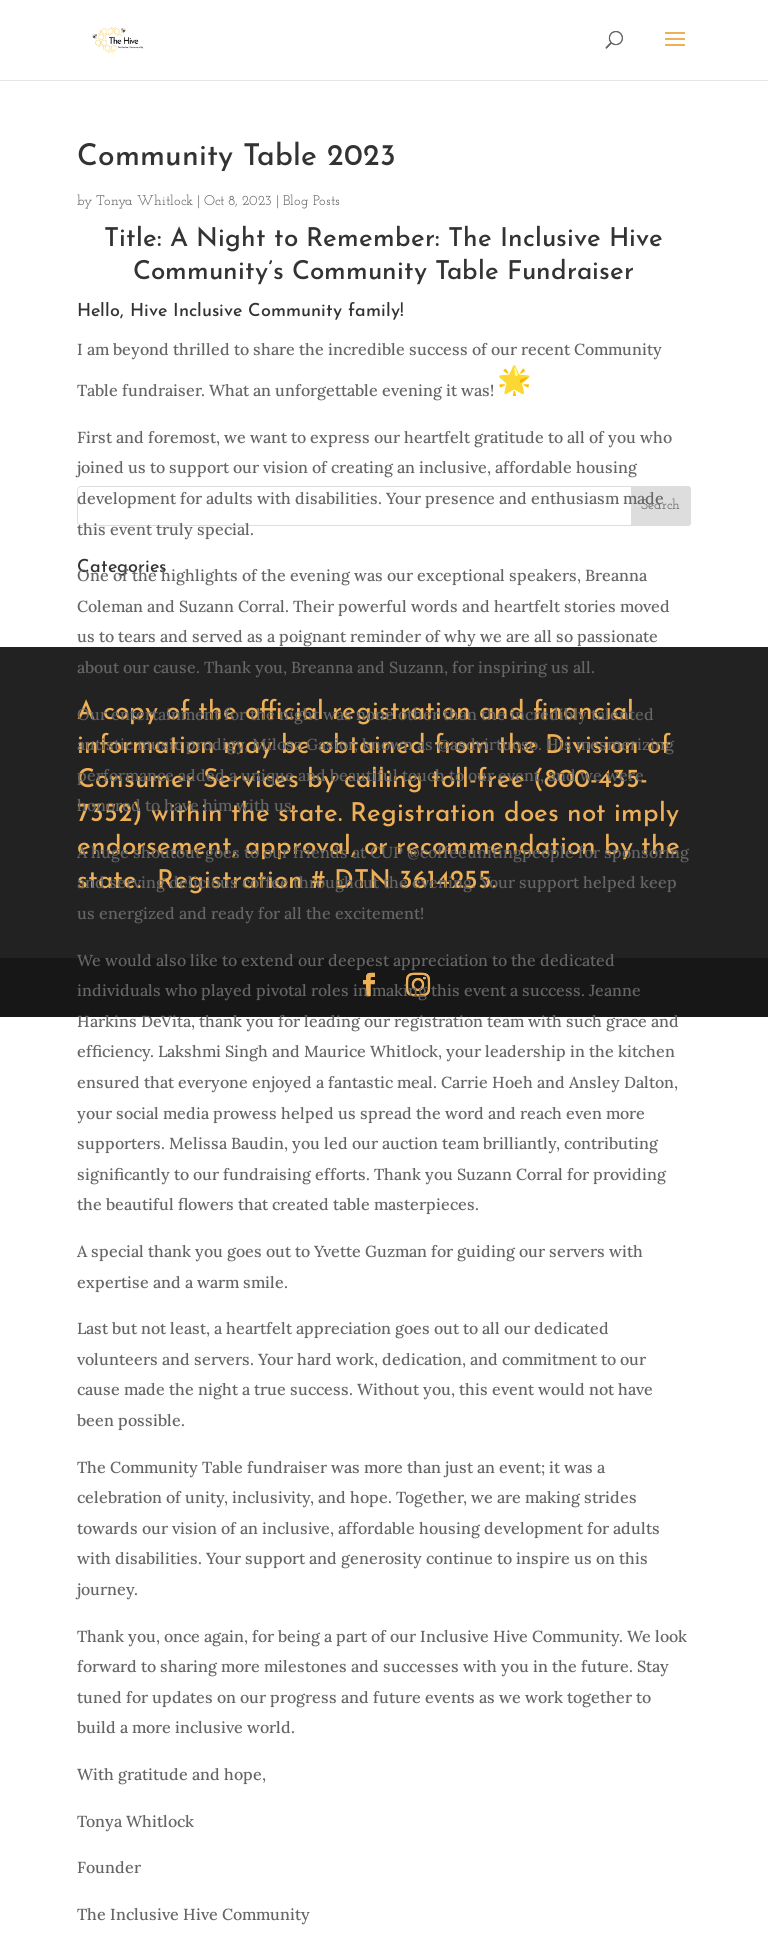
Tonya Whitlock (144, 201)
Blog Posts (311, 201)
